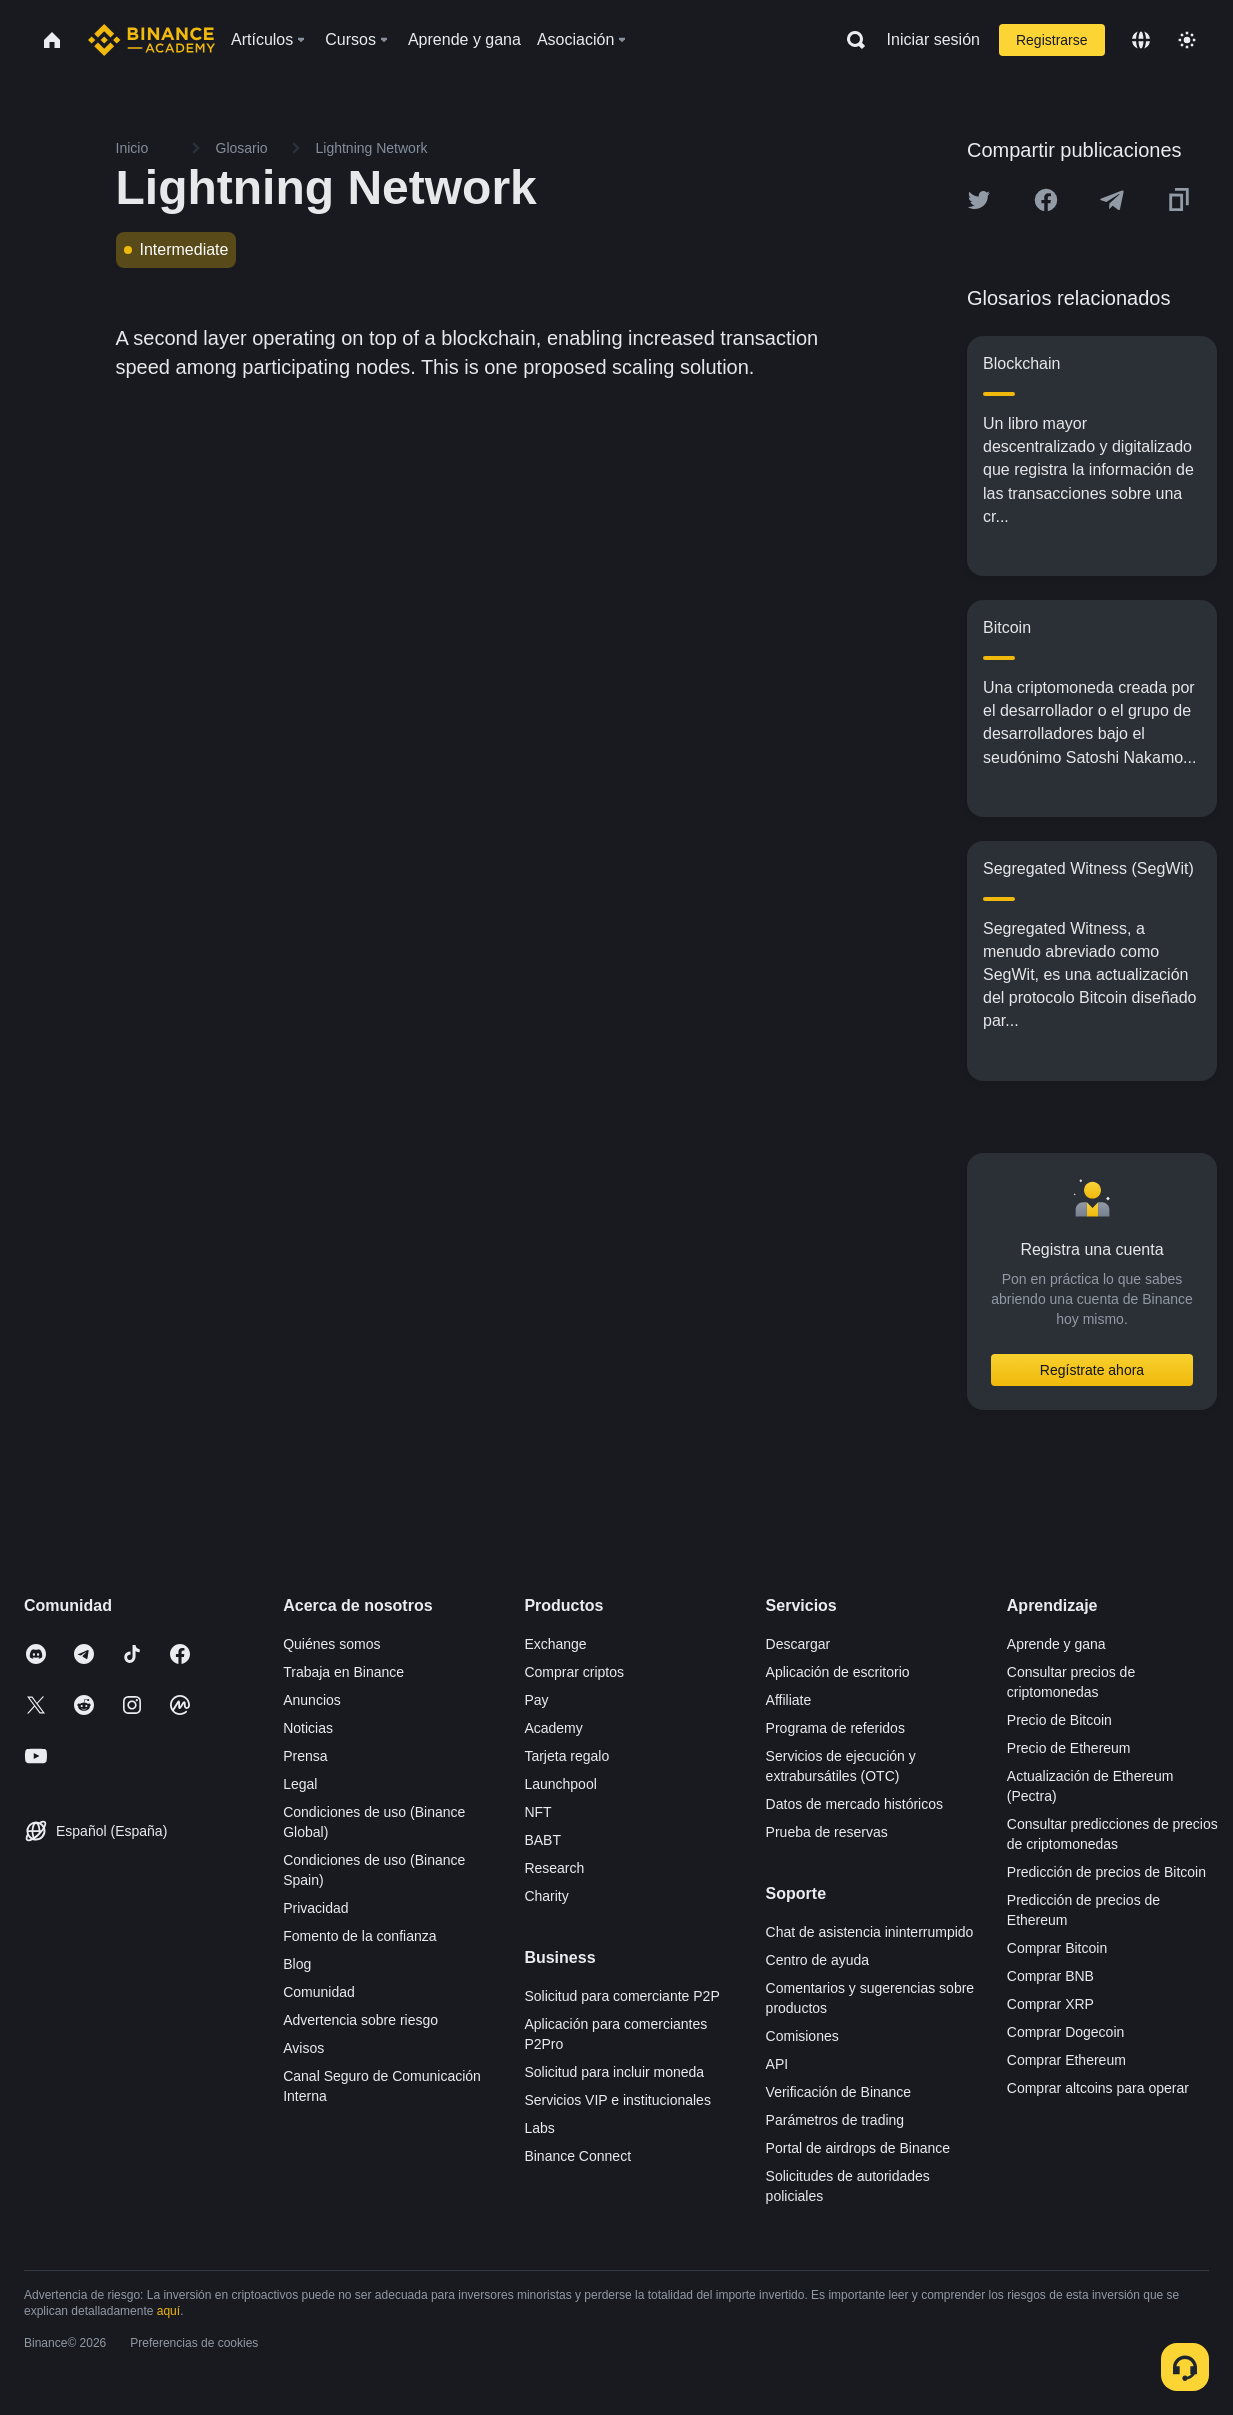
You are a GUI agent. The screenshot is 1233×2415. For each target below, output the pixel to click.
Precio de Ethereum (1069, 1748)
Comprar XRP (1050, 2004)
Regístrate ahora (1092, 1370)
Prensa (305, 1756)
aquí (168, 2311)
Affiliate (789, 1700)
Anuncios (312, 1700)
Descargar (798, 1644)
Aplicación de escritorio (838, 1672)
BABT (542, 1840)
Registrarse (1052, 40)
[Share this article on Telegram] (1112, 200)
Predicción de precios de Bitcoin (1106, 1872)
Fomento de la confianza (359, 1936)
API (777, 2064)
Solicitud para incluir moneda (614, 2072)
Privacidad (315, 1908)
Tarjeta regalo (566, 1756)
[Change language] (1141, 40)
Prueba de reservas (827, 1832)
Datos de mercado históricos (854, 1804)
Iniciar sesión (933, 39)
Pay (536, 1700)
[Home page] (151, 40)
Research (554, 1868)
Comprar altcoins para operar (1098, 2088)
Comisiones (802, 2036)
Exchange (555, 1644)
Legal (300, 1784)
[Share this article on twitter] (979, 200)
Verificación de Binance (839, 2092)
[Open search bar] (850, 40)
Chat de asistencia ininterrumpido (870, 1932)
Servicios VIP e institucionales (617, 2100)
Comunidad (319, 1992)
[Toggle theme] (1187, 40)
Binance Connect (577, 2156)
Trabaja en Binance (343, 1672)
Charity (546, 1896)
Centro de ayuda (818, 1960)
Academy (553, 1728)
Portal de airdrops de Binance (858, 2148)
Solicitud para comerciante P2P (621, 1996)
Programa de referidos (835, 1728)
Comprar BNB (1050, 1976)
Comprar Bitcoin (1057, 1948)
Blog (297, 1964)
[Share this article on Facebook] (1046, 200)
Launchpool (560, 1784)
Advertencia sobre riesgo (360, 2020)
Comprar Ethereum (1066, 2060)
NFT (537, 1812)
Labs (539, 2128)
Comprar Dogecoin (1066, 2032)
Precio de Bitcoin (1059, 1720)
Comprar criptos (574, 1672)
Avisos (303, 2048)
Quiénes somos (331, 1644)
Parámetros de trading (835, 2120)
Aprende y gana (1056, 1644)
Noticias (308, 1728)
